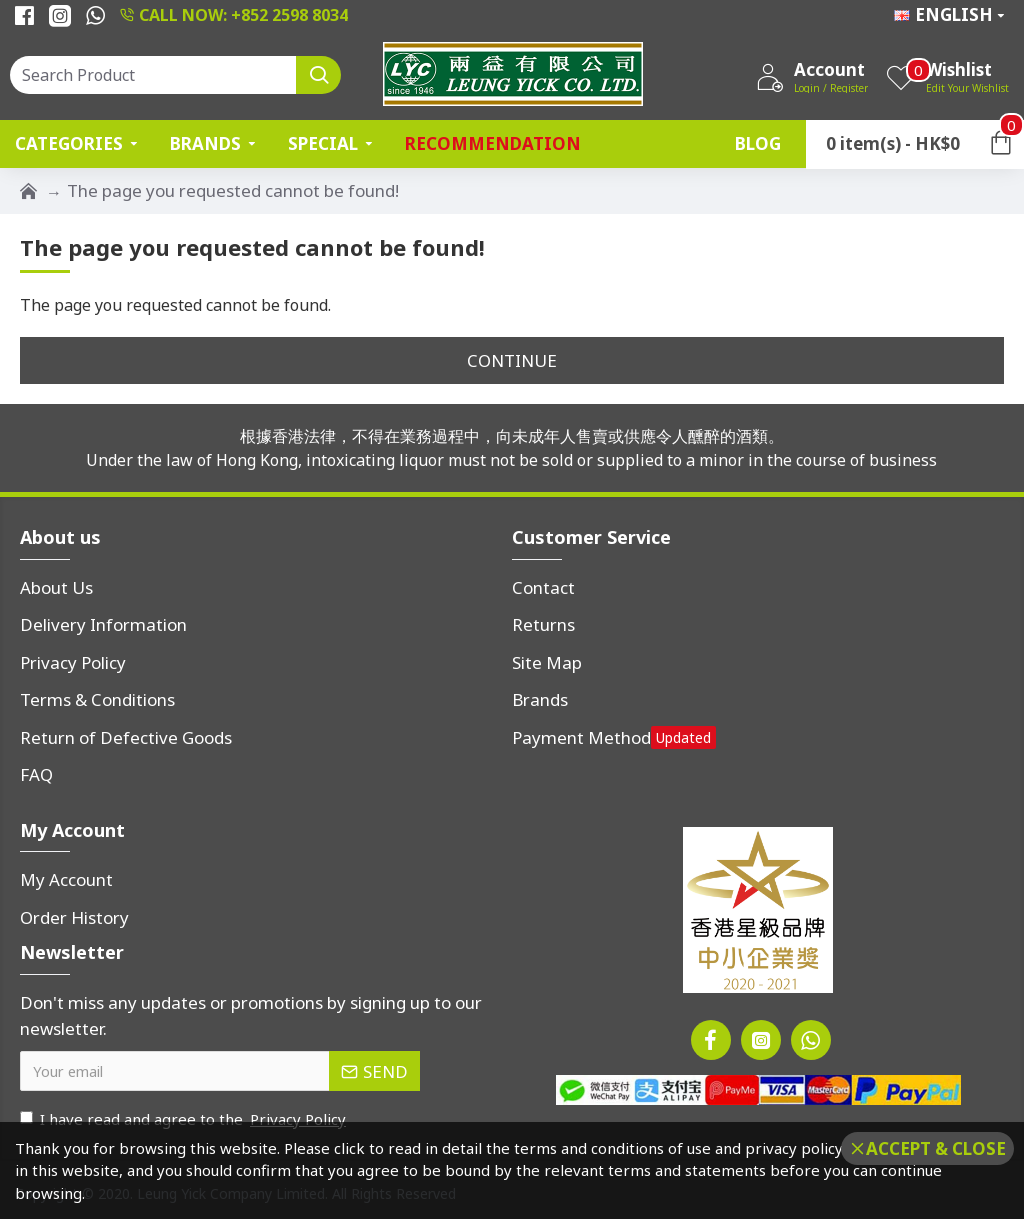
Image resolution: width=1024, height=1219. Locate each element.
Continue (512, 360)
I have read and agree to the (184, 1119)
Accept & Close (936, 1148)
